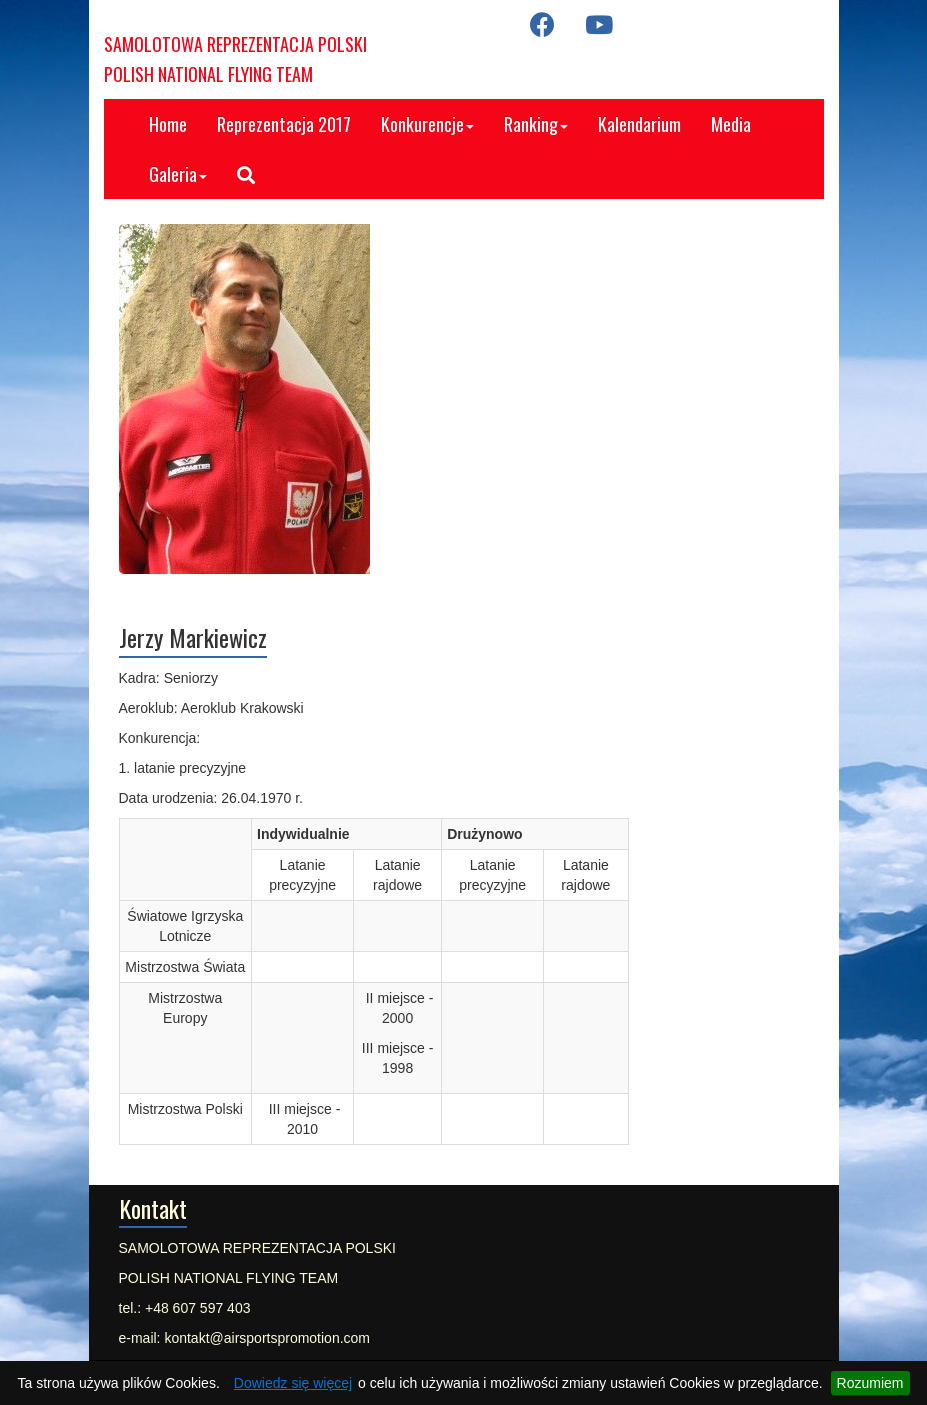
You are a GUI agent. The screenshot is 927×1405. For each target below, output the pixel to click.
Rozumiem (870, 1383)
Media (731, 124)
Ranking (536, 124)
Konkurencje (427, 124)
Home (168, 124)
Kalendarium (639, 124)
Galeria (178, 174)
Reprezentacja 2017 (284, 124)
